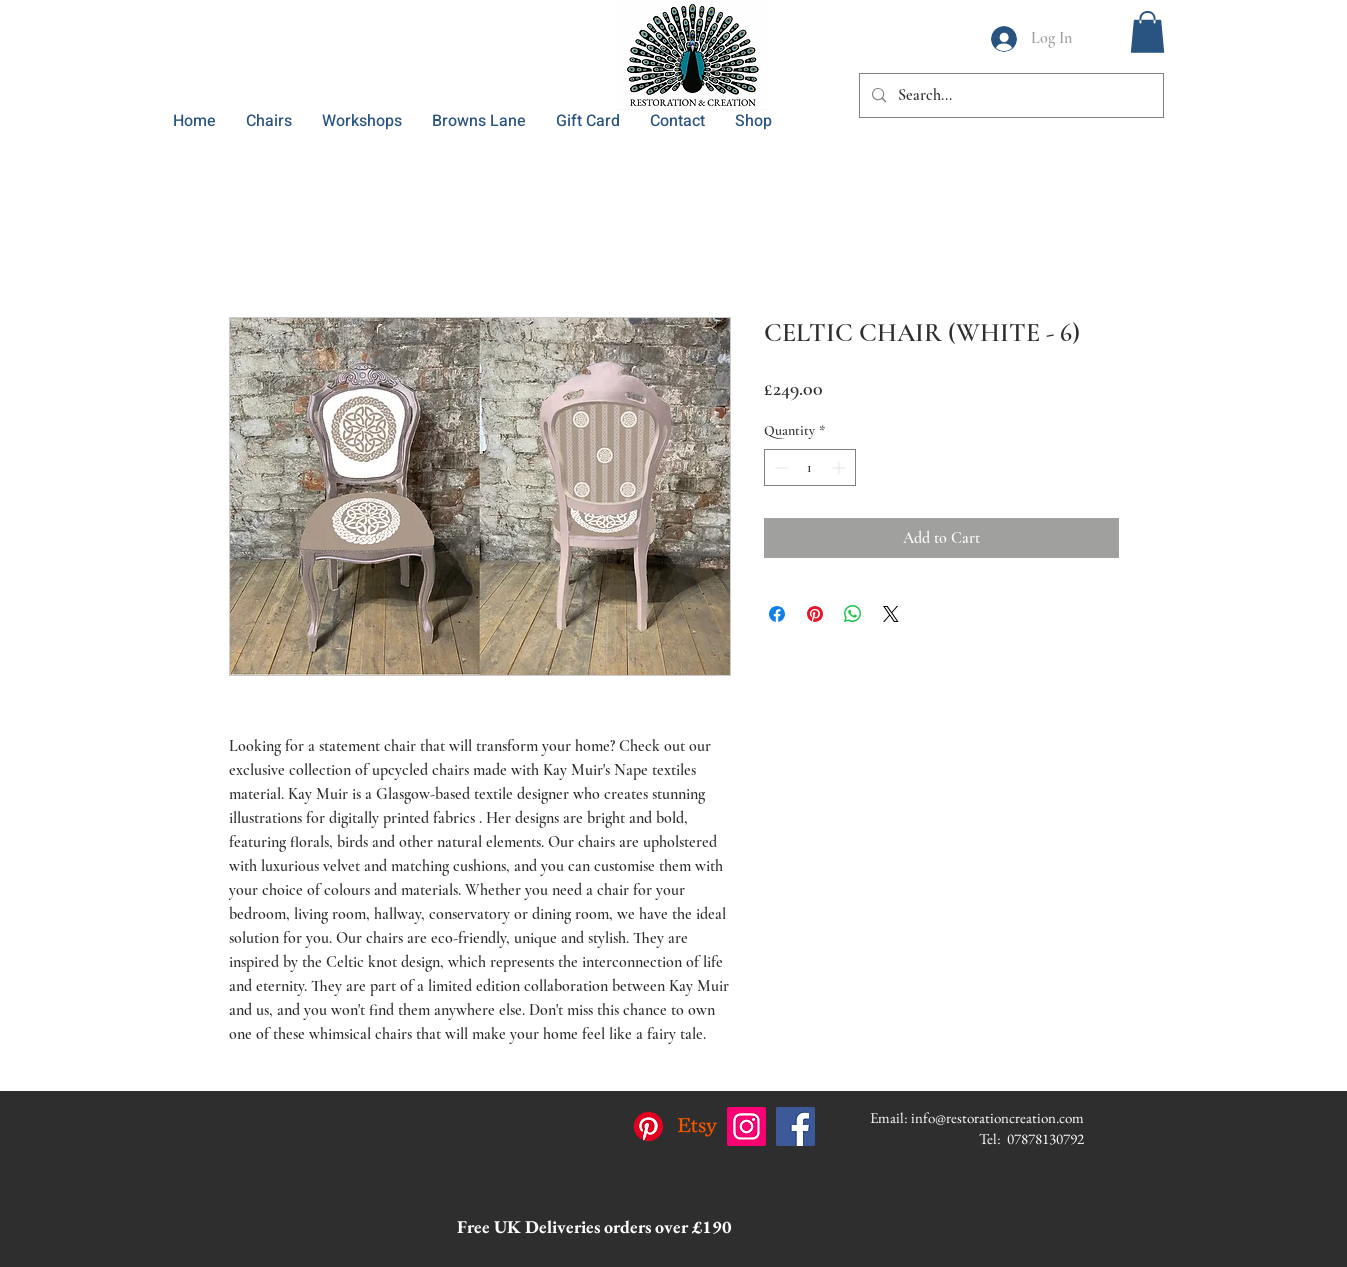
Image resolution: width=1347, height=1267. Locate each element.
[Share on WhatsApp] (853, 614)
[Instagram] (746, 1126)
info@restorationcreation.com (997, 1117)
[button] (1147, 32)
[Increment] (840, 467)
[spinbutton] (810, 467)
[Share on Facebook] (777, 614)
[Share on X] (891, 614)
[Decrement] (779, 467)
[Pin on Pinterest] (815, 614)
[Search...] (1009, 95)
